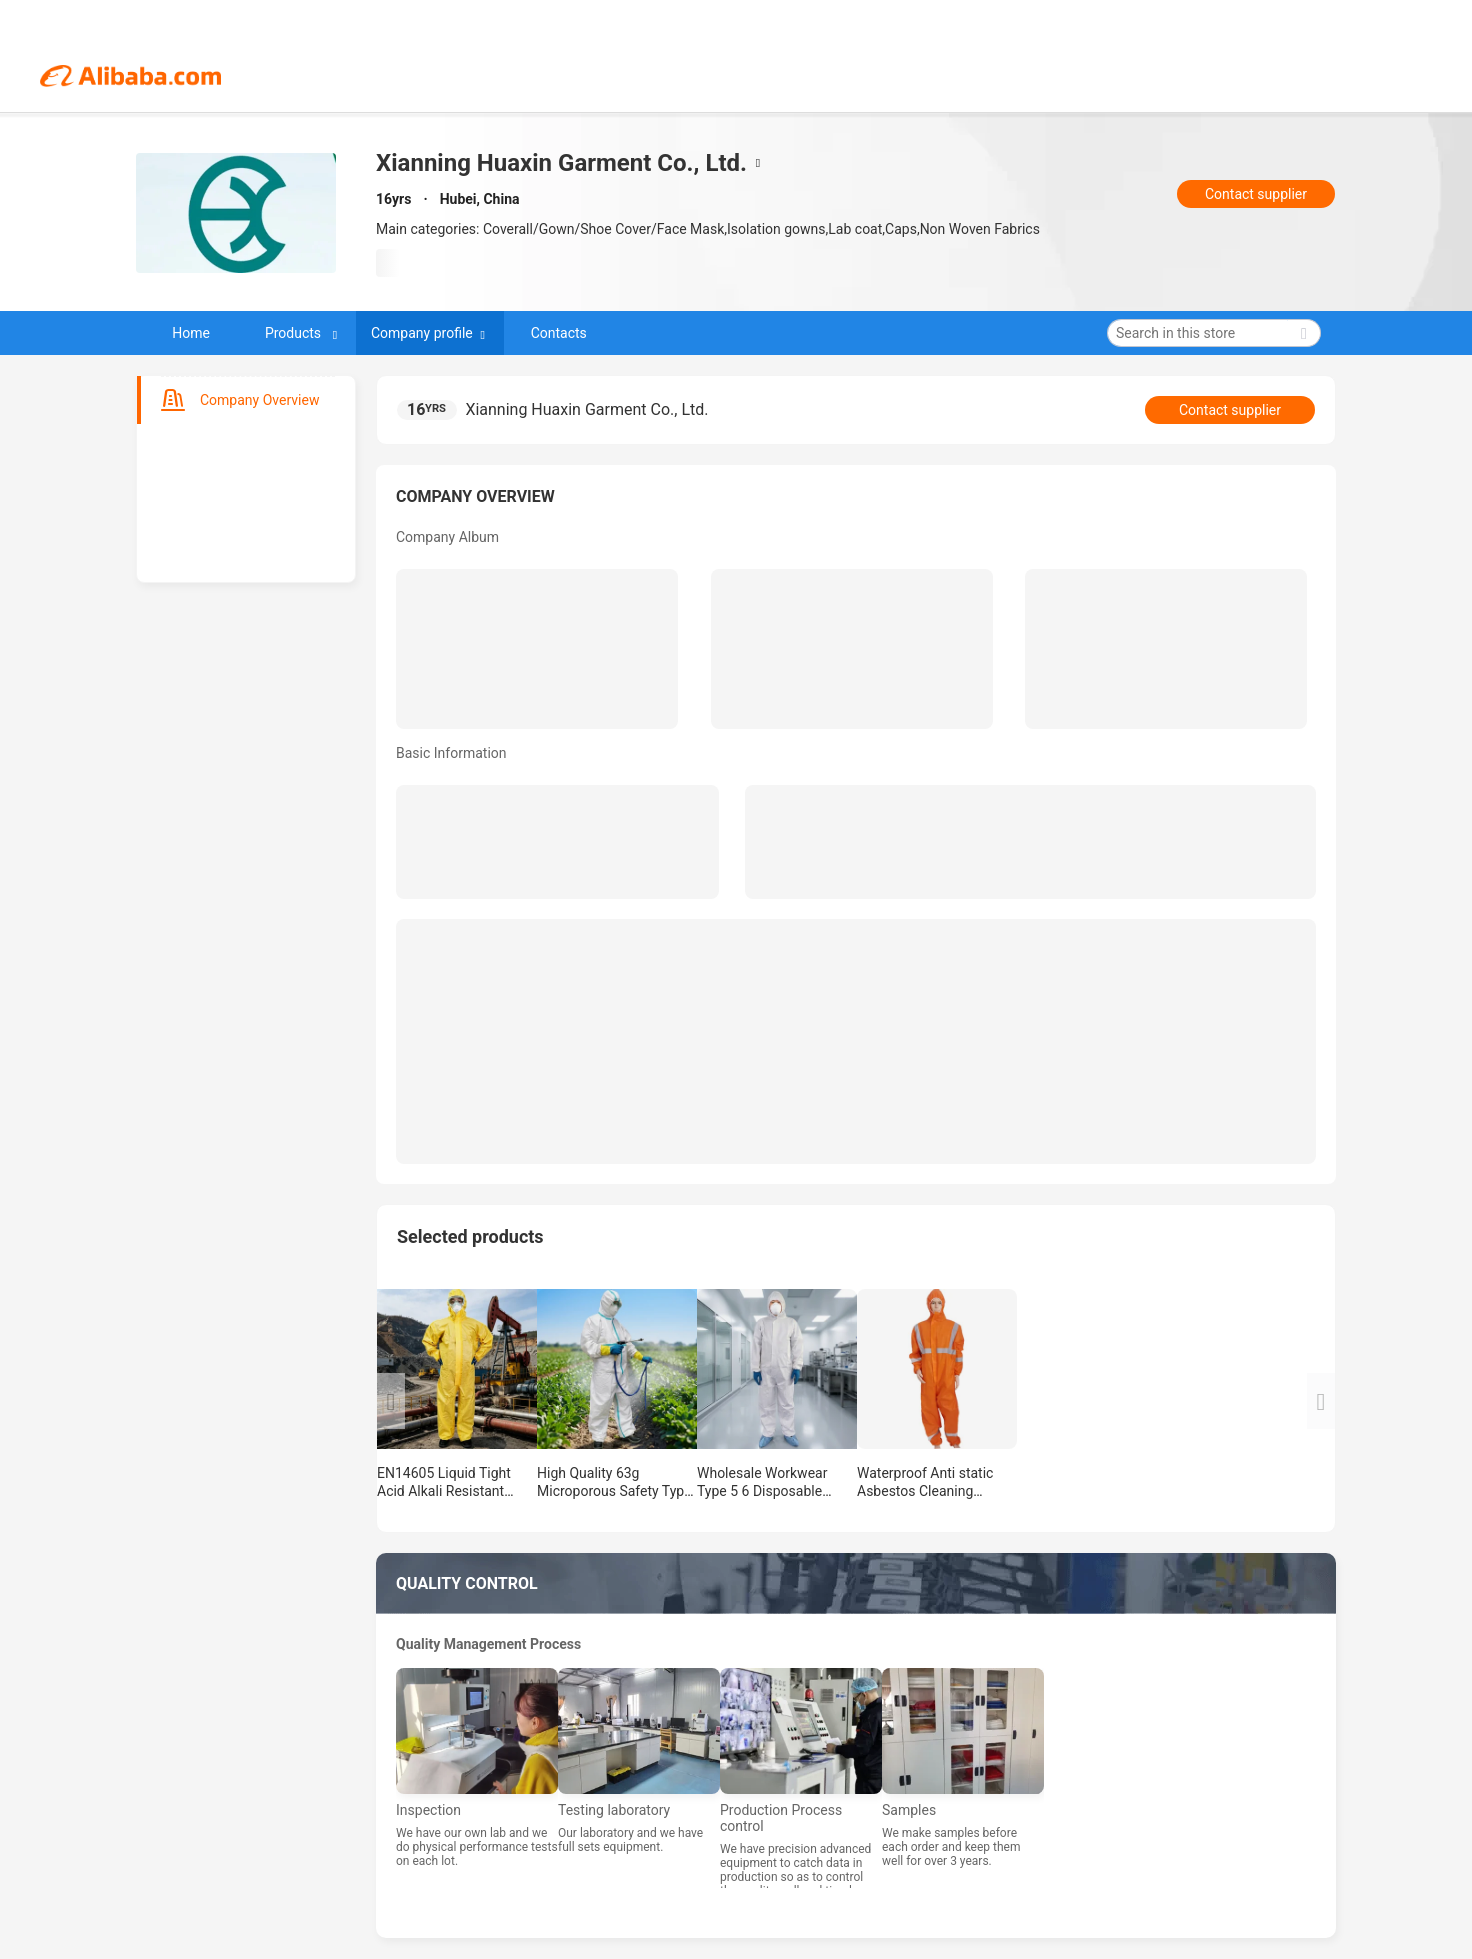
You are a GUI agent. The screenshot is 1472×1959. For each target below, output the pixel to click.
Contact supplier (1256, 194)
